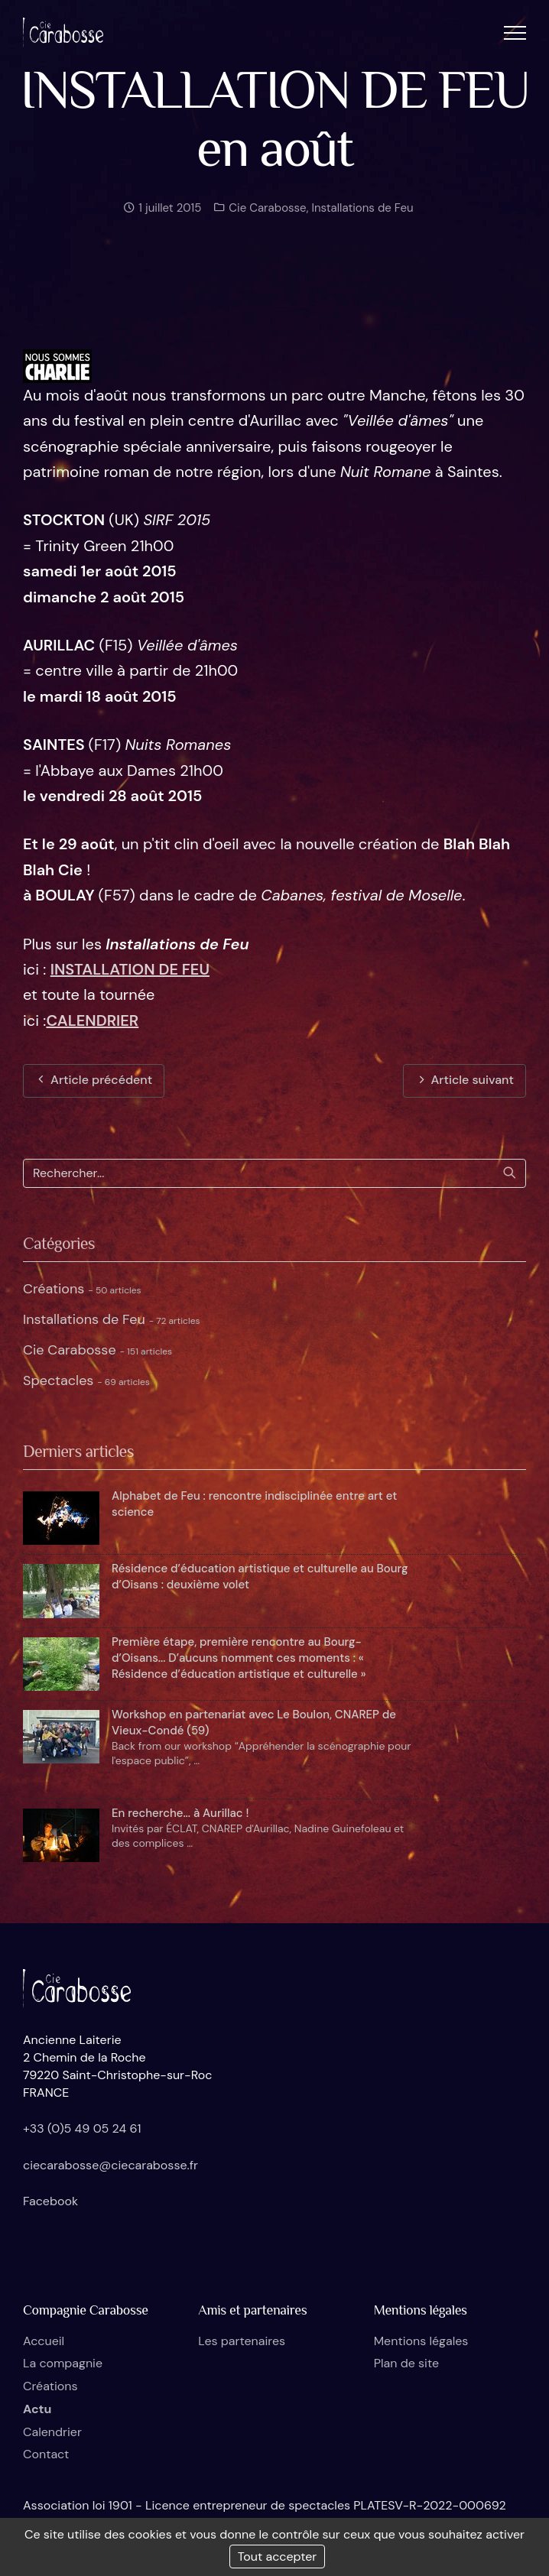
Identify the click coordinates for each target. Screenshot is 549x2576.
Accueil (43, 2341)
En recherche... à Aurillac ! (180, 1813)
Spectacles (86, 1380)
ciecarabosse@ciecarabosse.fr (110, 2165)
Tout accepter (277, 2556)
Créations (82, 1289)
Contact (46, 2454)
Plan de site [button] (406, 2363)
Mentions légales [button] (421, 2341)
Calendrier (52, 2432)
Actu (37, 2409)
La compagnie (62, 2363)
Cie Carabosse (266, 216)
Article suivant (464, 1080)
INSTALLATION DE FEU (130, 969)
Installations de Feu (362, 216)
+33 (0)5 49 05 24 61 (82, 2128)
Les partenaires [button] (241, 2341)
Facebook (50, 2201)
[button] (515, 32)
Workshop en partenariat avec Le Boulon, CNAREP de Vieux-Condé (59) (254, 1722)
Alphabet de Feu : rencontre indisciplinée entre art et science (254, 1504)
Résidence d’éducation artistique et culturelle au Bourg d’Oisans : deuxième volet (260, 1576)
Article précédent (93, 1080)
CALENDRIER (92, 1020)
